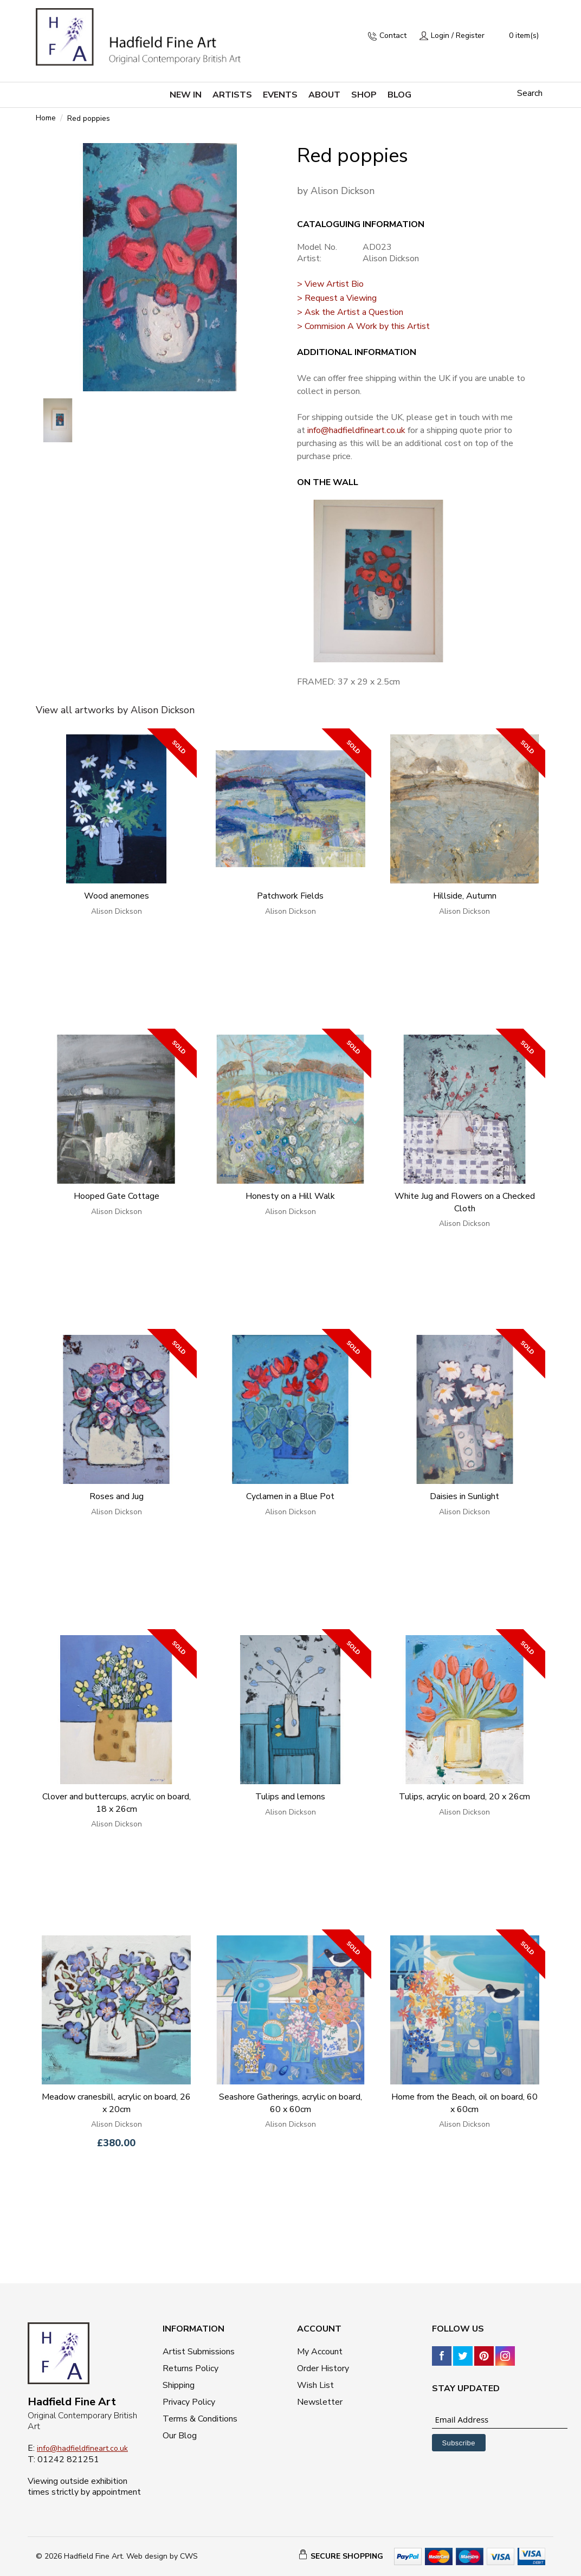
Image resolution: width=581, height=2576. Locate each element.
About (324, 95)
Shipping (179, 2385)
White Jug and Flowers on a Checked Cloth (465, 1202)
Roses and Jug (116, 1496)
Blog (399, 95)
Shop (364, 95)
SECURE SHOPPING (347, 2556)
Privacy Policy (189, 2402)
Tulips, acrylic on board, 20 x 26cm (464, 1797)
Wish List (315, 2385)
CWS (189, 2556)
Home (46, 118)
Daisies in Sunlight (464, 1496)
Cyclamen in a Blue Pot (290, 1496)
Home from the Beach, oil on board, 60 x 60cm (464, 2103)
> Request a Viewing (337, 298)
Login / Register (458, 35)
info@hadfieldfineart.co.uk (356, 430)
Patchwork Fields (290, 896)
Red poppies (88, 119)
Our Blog (180, 2436)
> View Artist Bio (330, 284)
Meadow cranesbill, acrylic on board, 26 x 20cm (116, 2103)
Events (280, 95)
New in (186, 95)
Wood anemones (116, 896)
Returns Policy (190, 2368)
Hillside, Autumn (464, 896)
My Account (320, 2352)
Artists (232, 95)
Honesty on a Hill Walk (290, 1196)
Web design (146, 2556)
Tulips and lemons (290, 1797)
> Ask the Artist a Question (350, 312)
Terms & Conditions (200, 2419)
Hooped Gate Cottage (116, 1196)
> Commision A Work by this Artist (363, 326)
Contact (392, 35)
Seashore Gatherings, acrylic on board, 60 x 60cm (290, 2103)
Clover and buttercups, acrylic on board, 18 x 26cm (116, 1803)
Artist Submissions (199, 2352)
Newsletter (320, 2402)
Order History (323, 2368)
